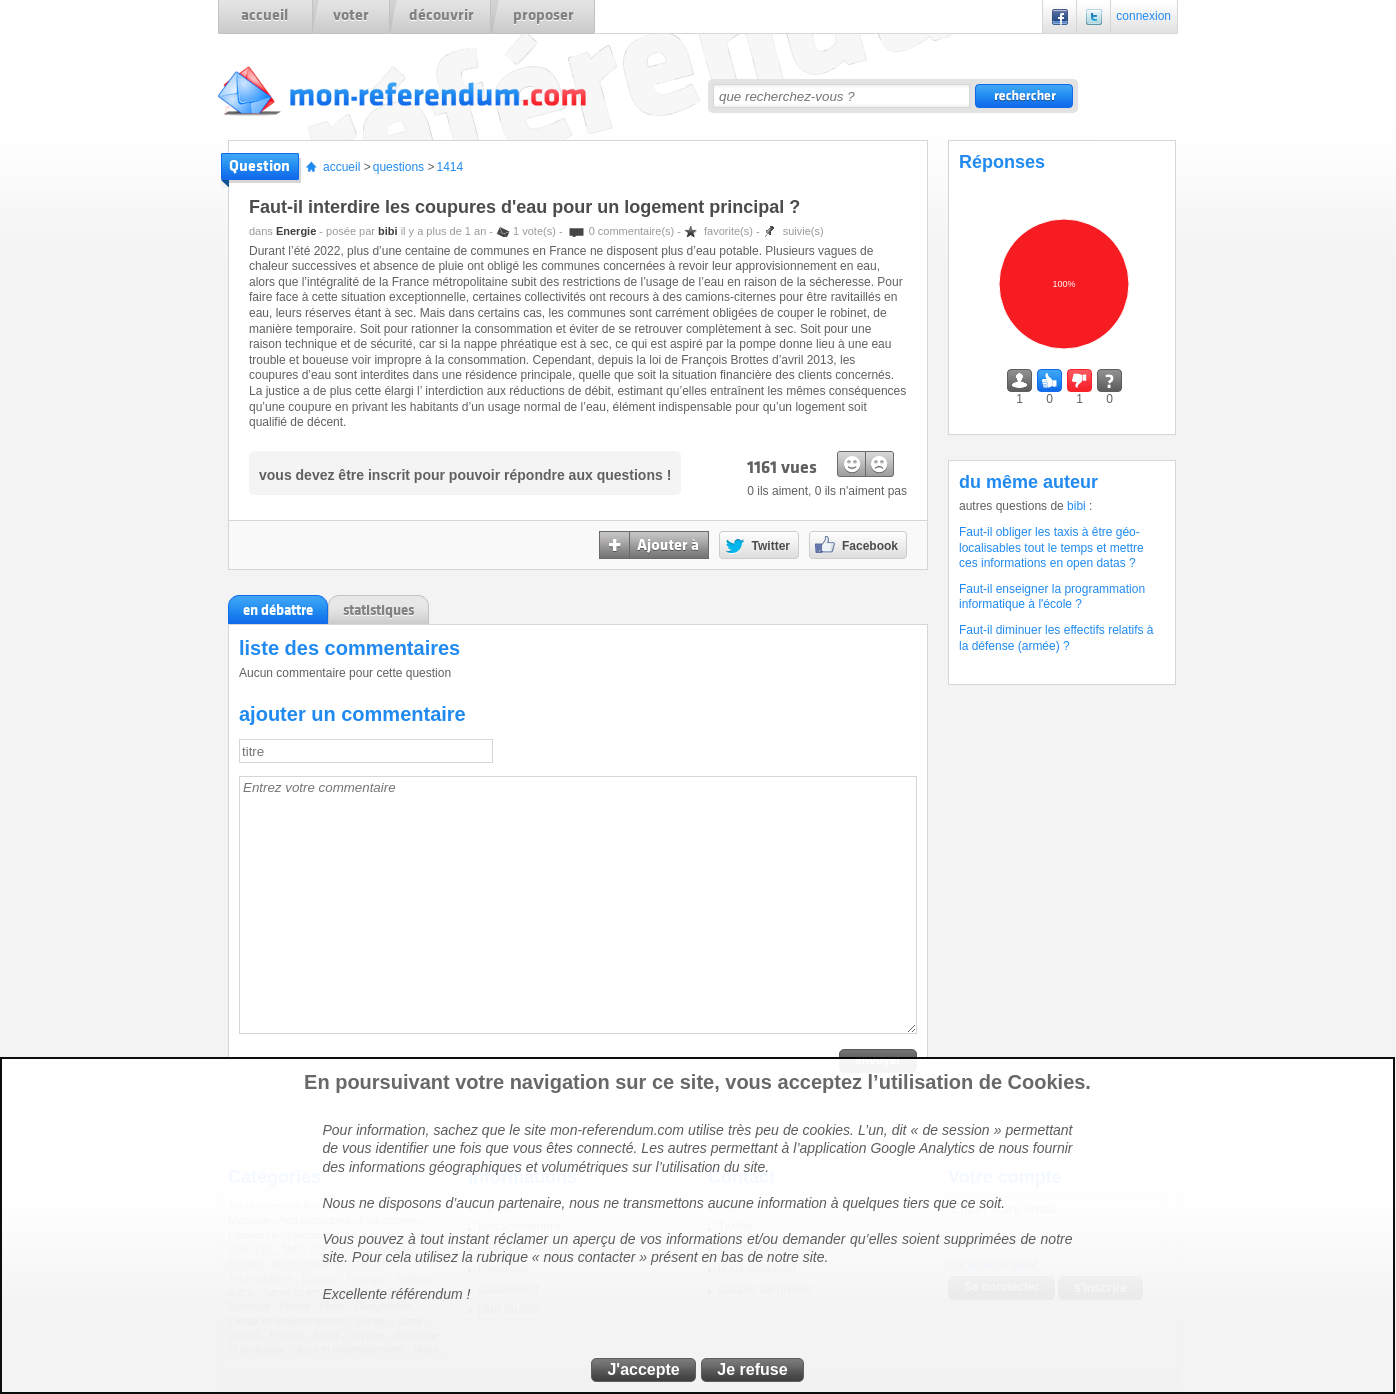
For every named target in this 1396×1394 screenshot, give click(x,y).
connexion (1143, 16)
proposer (543, 15)
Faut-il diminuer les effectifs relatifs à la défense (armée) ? (1056, 638)
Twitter (1094, 16)
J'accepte (643, 1369)
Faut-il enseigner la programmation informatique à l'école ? (1052, 597)
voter (351, 15)
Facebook (1060, 16)
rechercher (1024, 96)
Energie (296, 231)
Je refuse (752, 1369)
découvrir (441, 15)
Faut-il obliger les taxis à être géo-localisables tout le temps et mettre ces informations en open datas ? (1051, 547)
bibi (388, 231)
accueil (264, 15)
